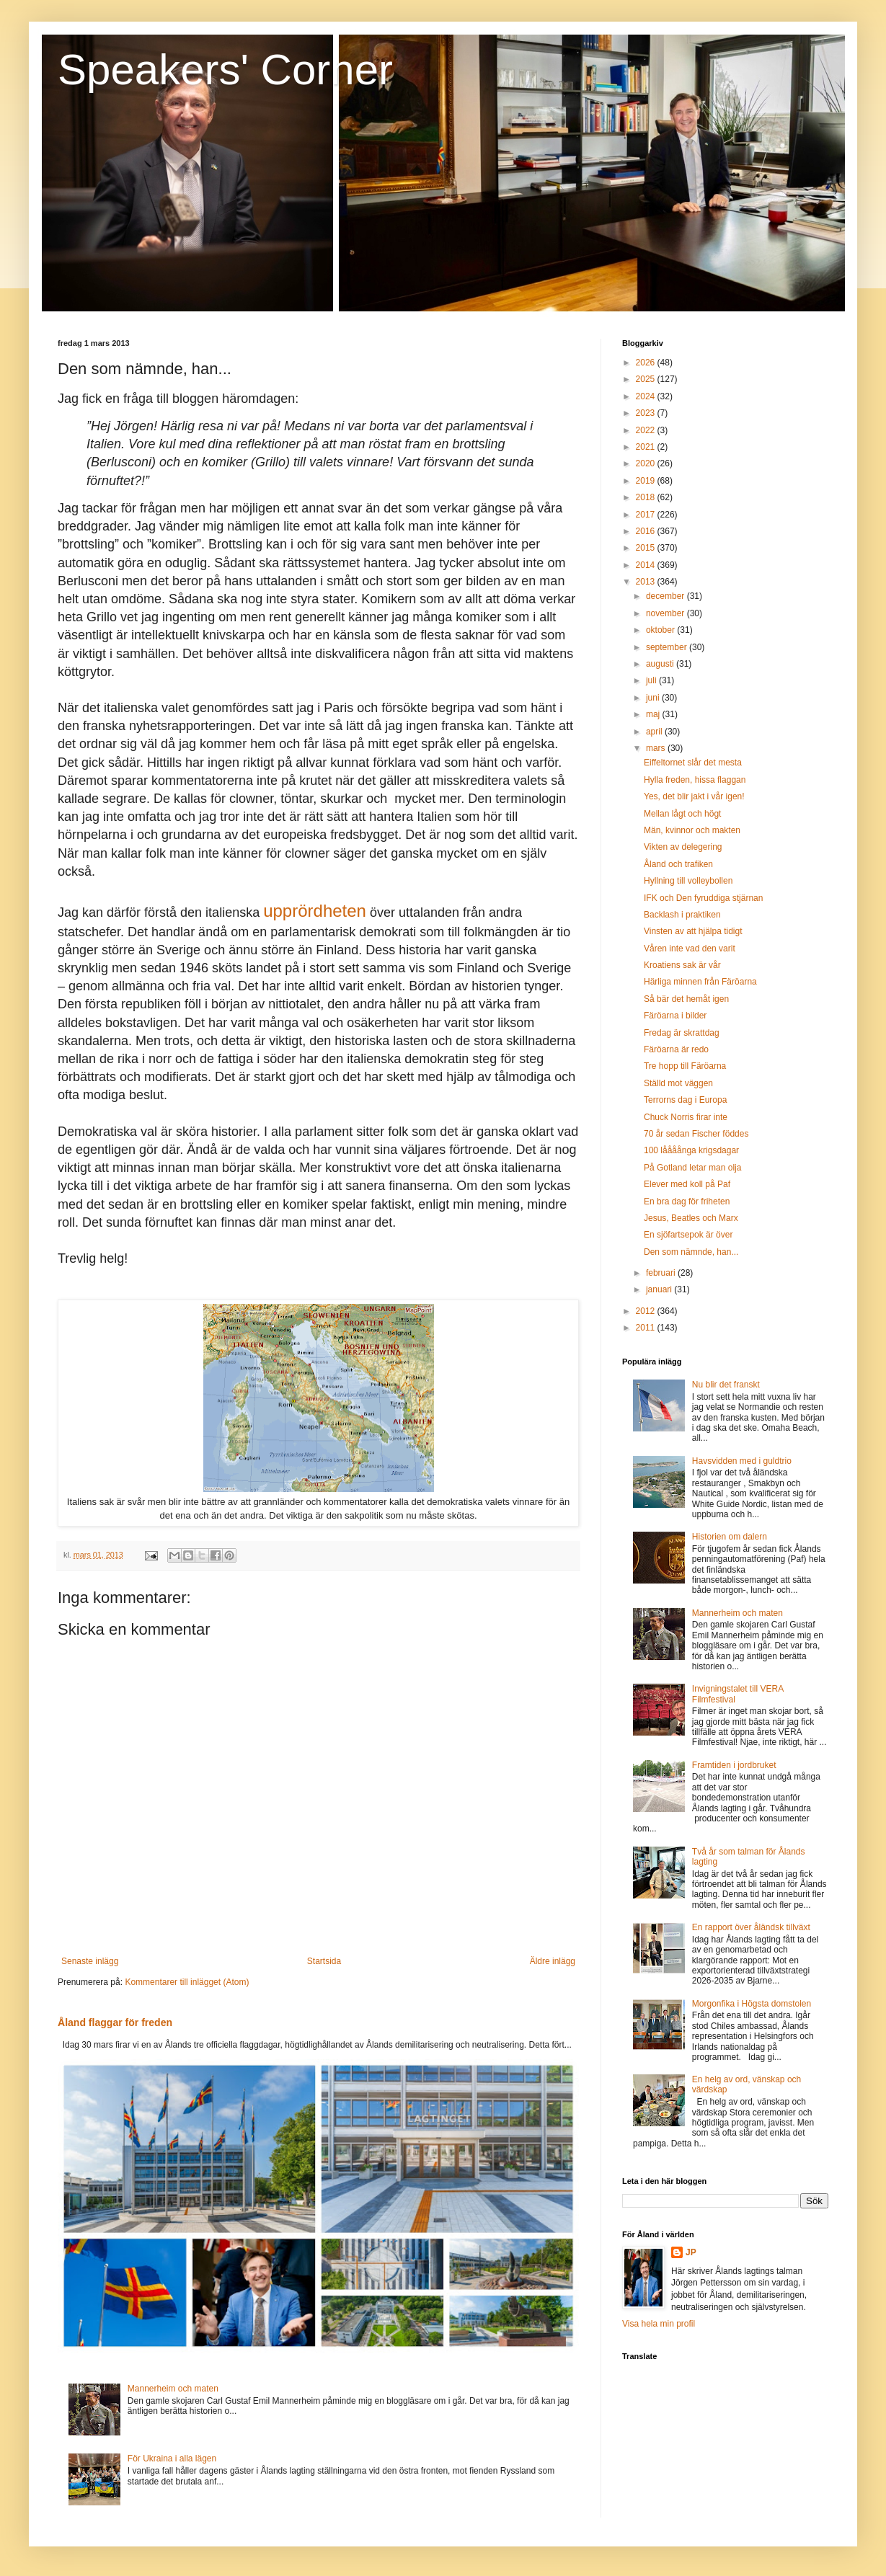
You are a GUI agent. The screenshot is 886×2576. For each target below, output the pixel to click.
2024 (646, 396)
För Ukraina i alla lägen (172, 2458)
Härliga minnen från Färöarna (700, 982)
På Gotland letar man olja (692, 1168)
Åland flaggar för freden (115, 2022)
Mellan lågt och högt (682, 814)
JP (691, 2252)
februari (662, 1273)
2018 (646, 497)
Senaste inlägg (89, 1961)
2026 (646, 362)
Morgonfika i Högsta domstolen (751, 2004)
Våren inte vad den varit (689, 948)
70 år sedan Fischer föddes (696, 1134)
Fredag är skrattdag (681, 1033)
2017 (646, 515)
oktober (661, 630)
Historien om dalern (729, 1537)
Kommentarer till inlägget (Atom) (187, 1982)
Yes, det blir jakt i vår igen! (694, 796)
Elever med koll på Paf (687, 1184)
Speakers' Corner (225, 69)
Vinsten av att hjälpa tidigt (693, 931)
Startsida (324, 1961)
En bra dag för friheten (687, 1201)
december (666, 596)
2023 (646, 413)
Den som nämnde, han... (691, 1252)
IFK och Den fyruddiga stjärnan (703, 898)
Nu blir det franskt (726, 1385)
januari (660, 1289)
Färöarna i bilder (675, 1016)
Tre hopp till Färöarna (685, 1066)
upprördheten (314, 910)
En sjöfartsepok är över (688, 1235)
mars (657, 748)
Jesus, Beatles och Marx (691, 1218)
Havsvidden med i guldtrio (742, 1461)
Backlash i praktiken (682, 915)
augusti (661, 664)
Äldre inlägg (552, 1961)
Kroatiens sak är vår (682, 965)
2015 (646, 548)
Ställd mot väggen (678, 1083)
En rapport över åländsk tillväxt (751, 1927)
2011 (646, 1328)
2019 (646, 481)
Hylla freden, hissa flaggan (694, 780)
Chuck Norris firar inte (685, 1117)
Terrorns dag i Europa (685, 1100)
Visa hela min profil (658, 2324)
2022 (646, 430)
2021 (646, 447)
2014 (646, 565)
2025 (646, 379)
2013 (646, 582)
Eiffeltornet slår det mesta (693, 763)
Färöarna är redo (676, 1049)
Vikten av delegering (683, 847)
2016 (646, 531)
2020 (646, 463)
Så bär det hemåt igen (686, 999)
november (666, 613)
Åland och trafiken (678, 864)
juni (654, 698)
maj (654, 714)
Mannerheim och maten (173, 2389)
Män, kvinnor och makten (692, 830)
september (667, 647)
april (655, 732)
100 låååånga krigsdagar (691, 1150)
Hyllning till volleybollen (688, 881)
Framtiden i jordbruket (734, 1765)
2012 (646, 1311)
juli (652, 680)
